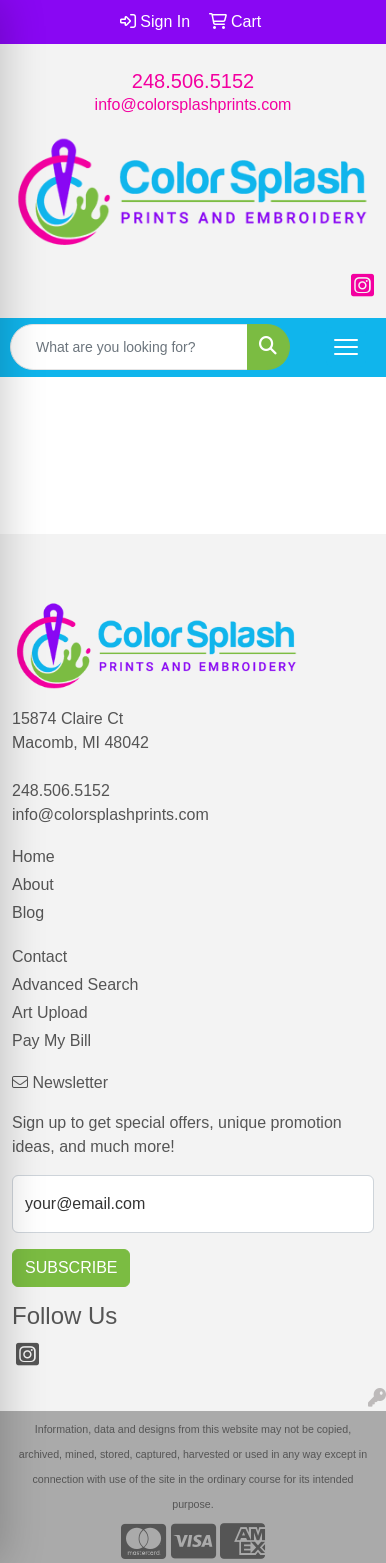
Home (33, 856)
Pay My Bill (51, 1040)
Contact (39, 956)
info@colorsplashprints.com (193, 104)
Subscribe (71, 1267)
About (33, 884)
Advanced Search (75, 984)
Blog (28, 912)
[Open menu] (346, 347)
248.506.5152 (193, 81)
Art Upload (50, 1012)
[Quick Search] (129, 347)
